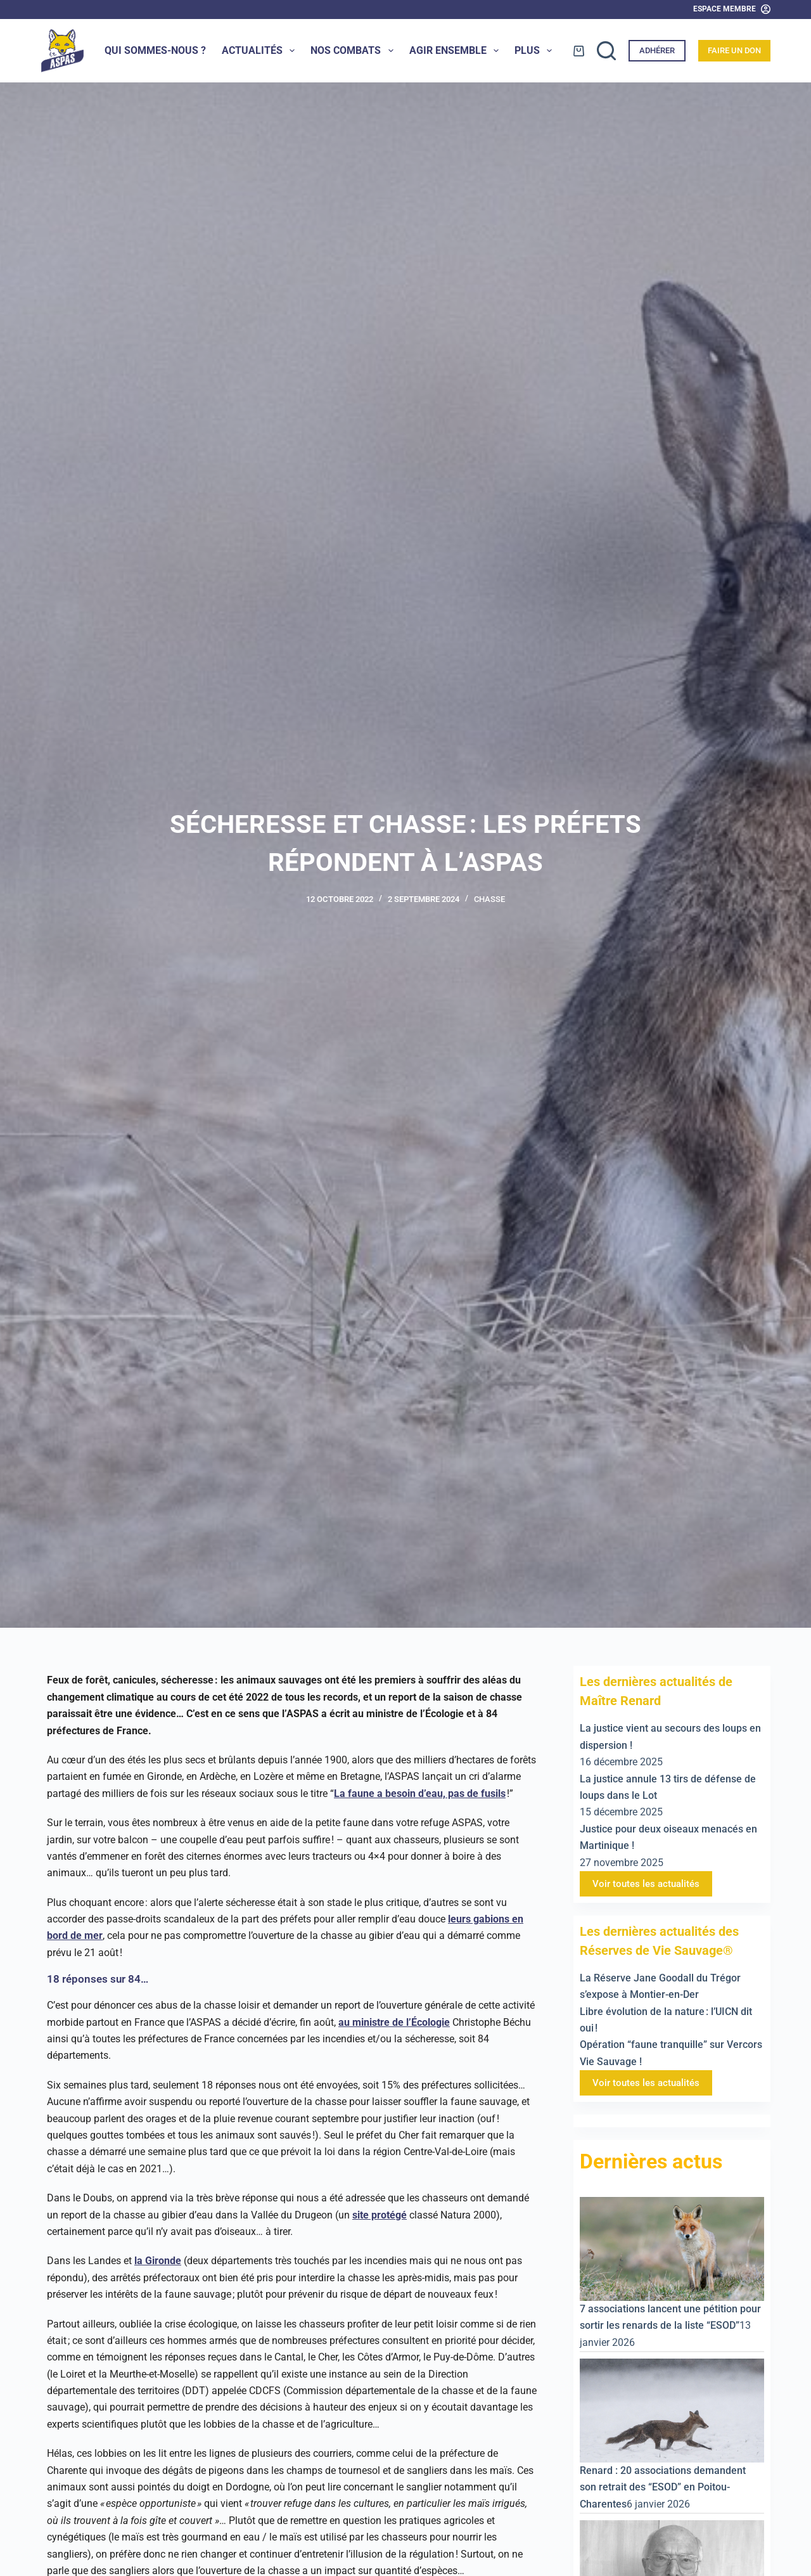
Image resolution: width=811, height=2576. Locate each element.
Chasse (489, 899)
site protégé (379, 2215)
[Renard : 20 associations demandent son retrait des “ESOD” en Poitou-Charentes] (672, 2410)
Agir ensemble (456, 50)
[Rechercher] (606, 50)
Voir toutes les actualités (645, 1884)
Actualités (261, 50)
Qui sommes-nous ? (155, 50)
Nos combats (354, 50)
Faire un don (734, 50)
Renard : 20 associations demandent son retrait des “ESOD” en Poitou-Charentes (663, 2487)
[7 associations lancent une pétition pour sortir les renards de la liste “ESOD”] (672, 2248)
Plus (535, 50)
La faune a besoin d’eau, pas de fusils (420, 1793)
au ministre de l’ (374, 2022)
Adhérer (657, 50)
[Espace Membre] (731, 9)
